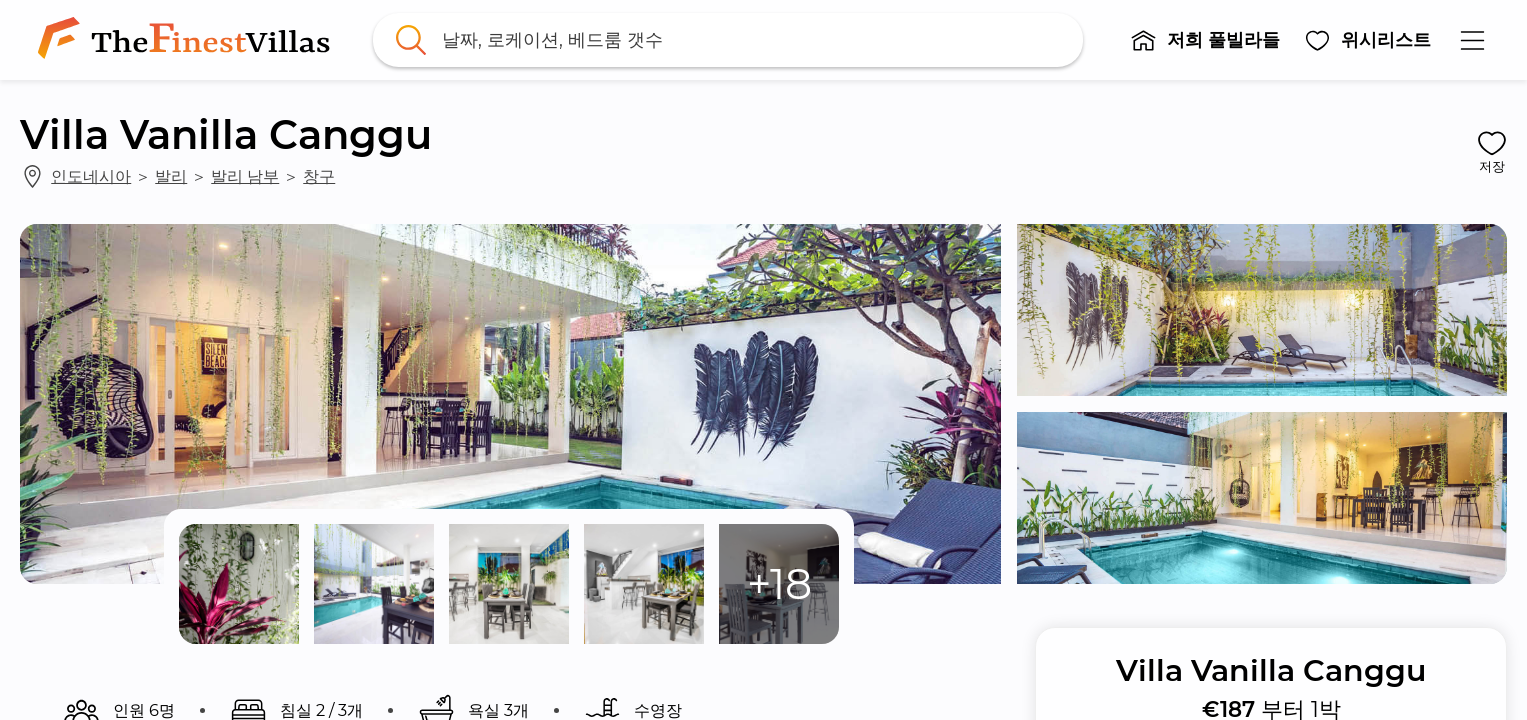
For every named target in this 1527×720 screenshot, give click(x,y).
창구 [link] (319, 176)
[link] (188, 40)
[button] (1205, 40)
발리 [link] (171, 176)
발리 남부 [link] (245, 176)
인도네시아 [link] (91, 176)
